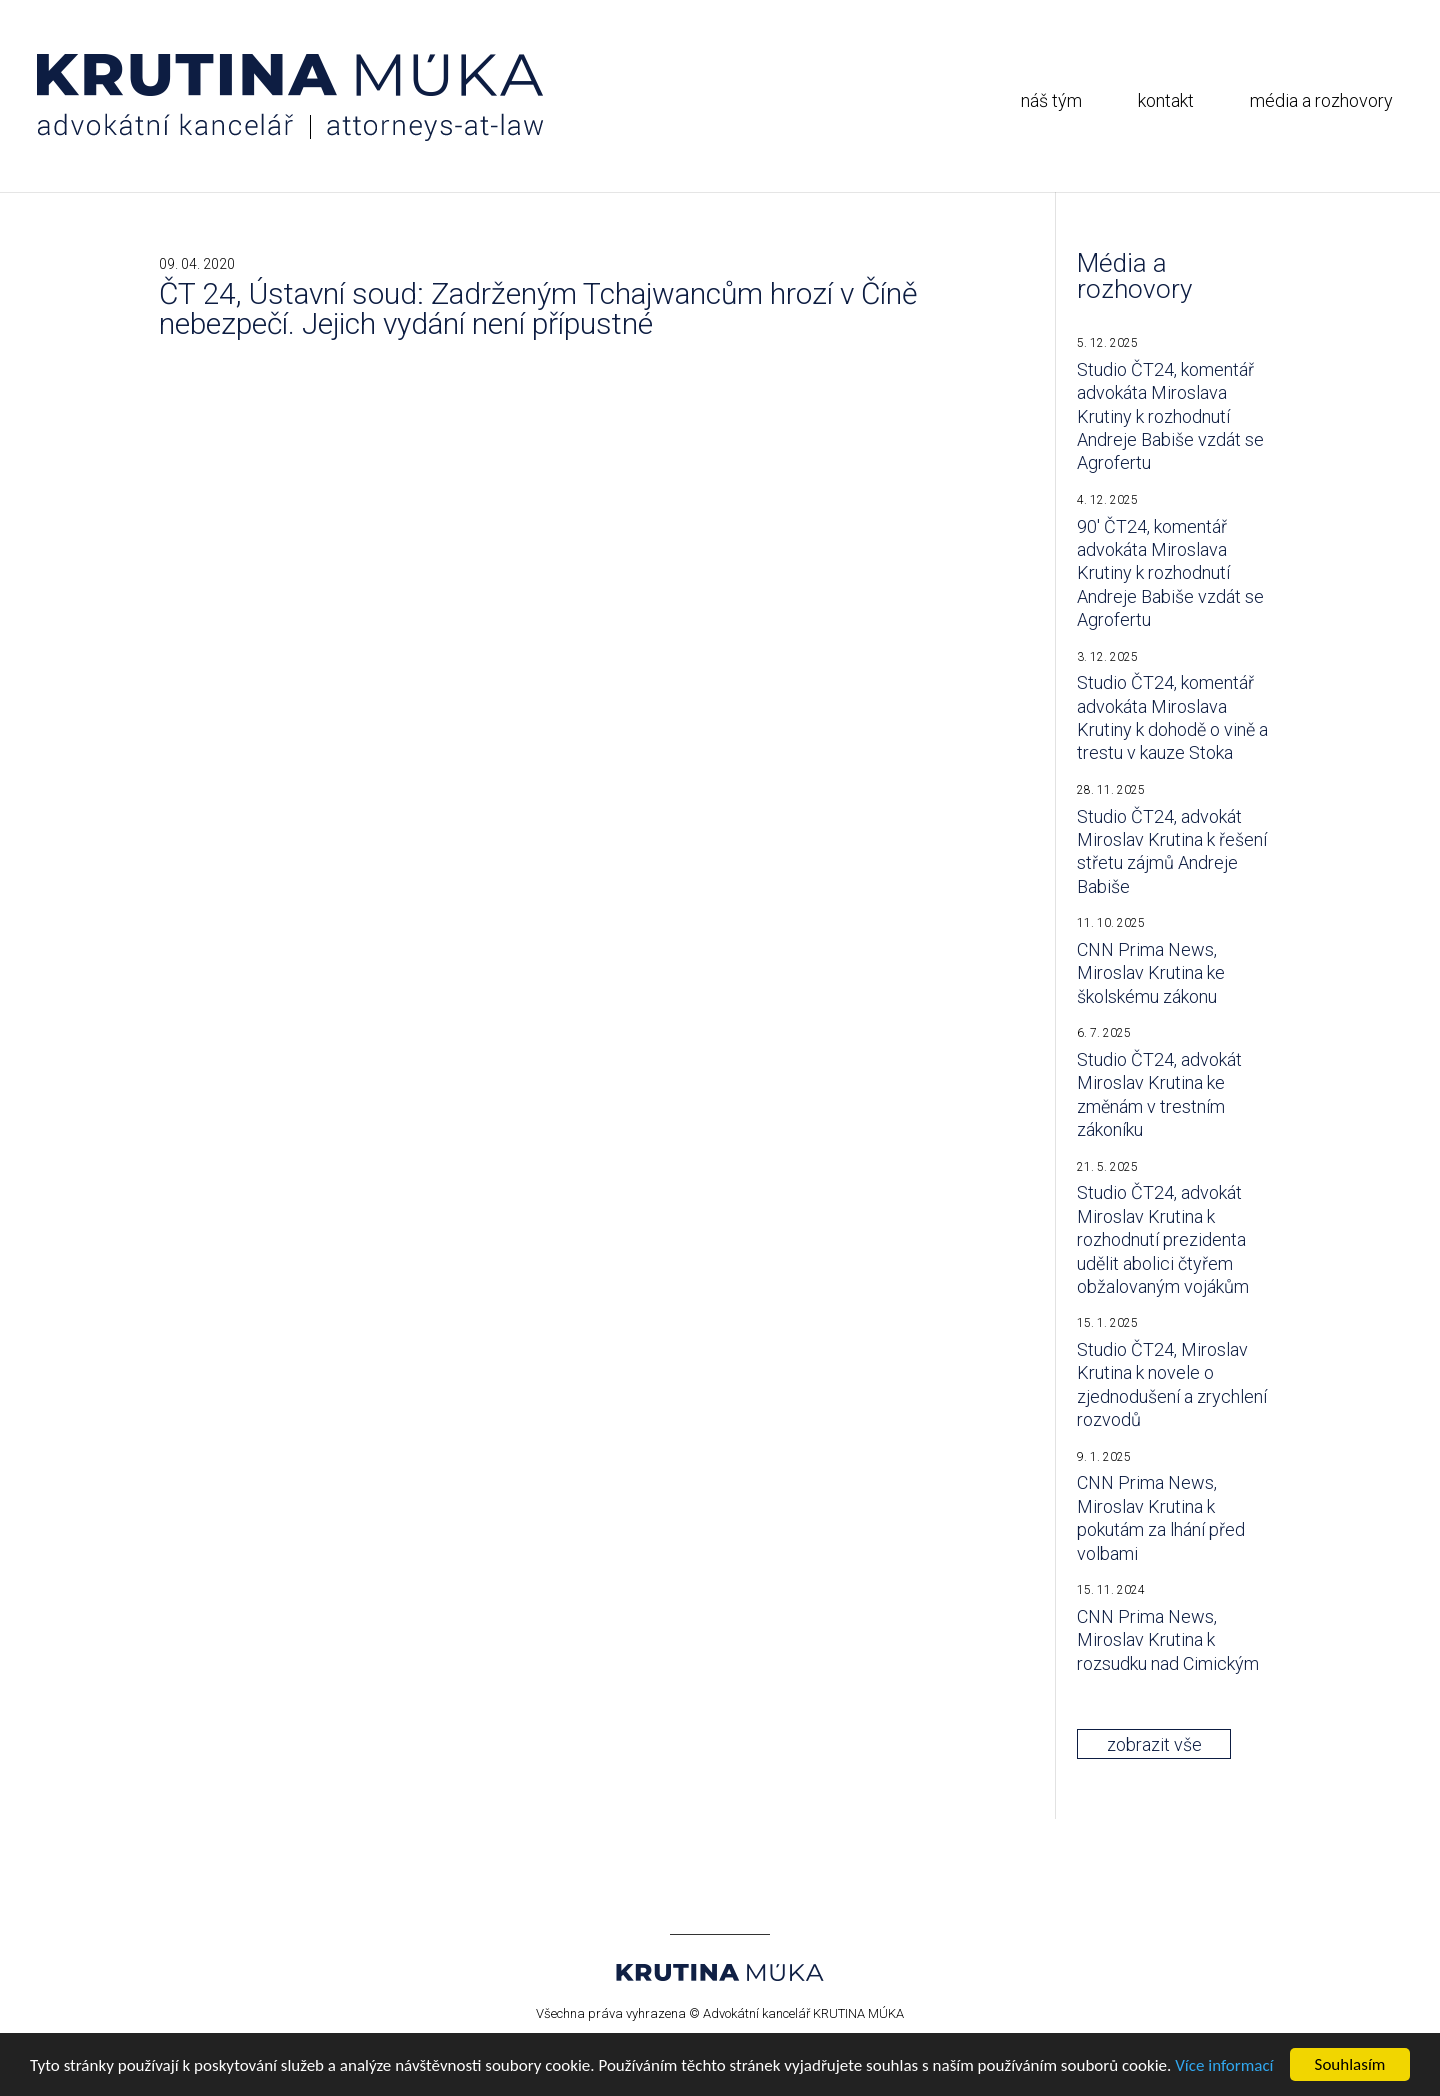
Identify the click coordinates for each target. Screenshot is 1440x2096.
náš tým (1051, 100)
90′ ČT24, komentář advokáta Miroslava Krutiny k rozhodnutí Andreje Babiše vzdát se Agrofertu (1170, 573)
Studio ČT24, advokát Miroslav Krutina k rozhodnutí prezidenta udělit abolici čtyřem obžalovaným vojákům (1163, 1239)
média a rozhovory (1321, 100)
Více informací (1224, 2065)
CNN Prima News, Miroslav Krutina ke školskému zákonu (1151, 973)
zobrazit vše (1154, 1744)
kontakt (1166, 100)
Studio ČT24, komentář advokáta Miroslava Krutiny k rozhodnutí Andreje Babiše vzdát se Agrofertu (1170, 416)
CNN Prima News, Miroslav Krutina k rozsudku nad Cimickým (1168, 1640)
